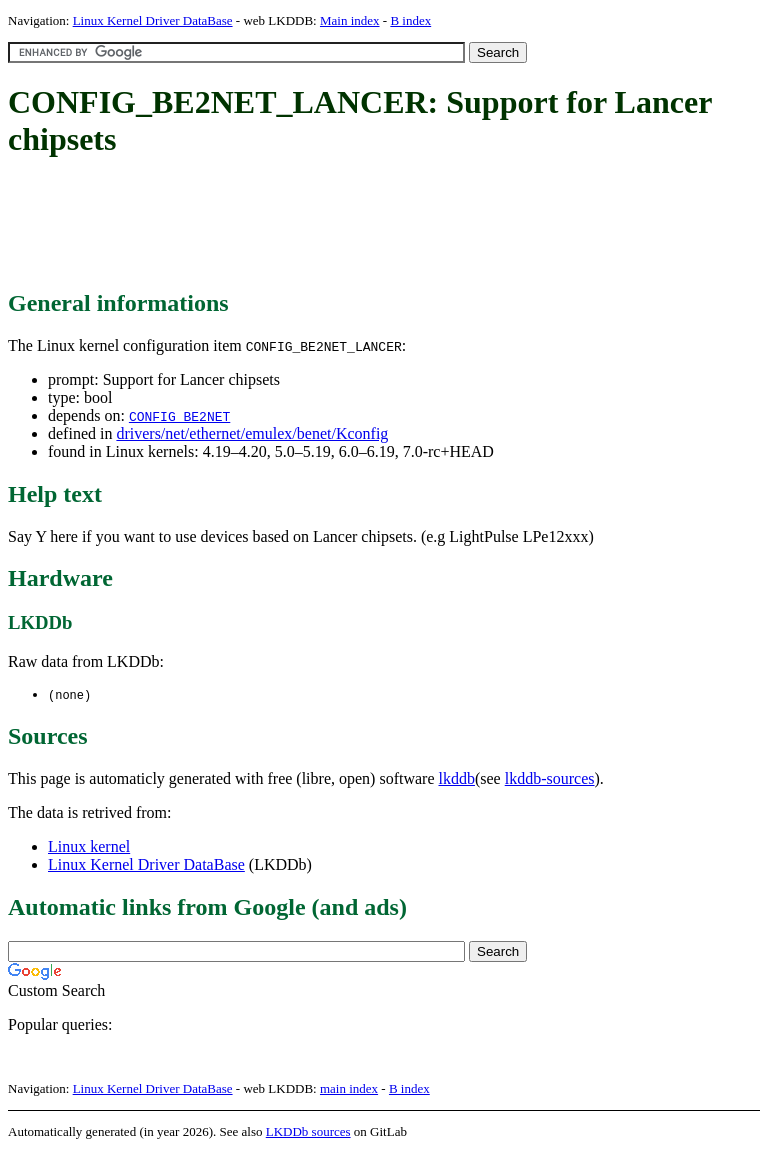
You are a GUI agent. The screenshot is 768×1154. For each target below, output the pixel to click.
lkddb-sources (550, 779)
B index (410, 20)
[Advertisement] (372, 225)
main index (349, 1089)
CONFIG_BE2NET (179, 416)
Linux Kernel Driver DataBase (153, 20)
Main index (350, 20)
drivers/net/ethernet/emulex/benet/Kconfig (252, 433)
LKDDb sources (308, 1132)
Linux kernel (89, 847)
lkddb (457, 779)
